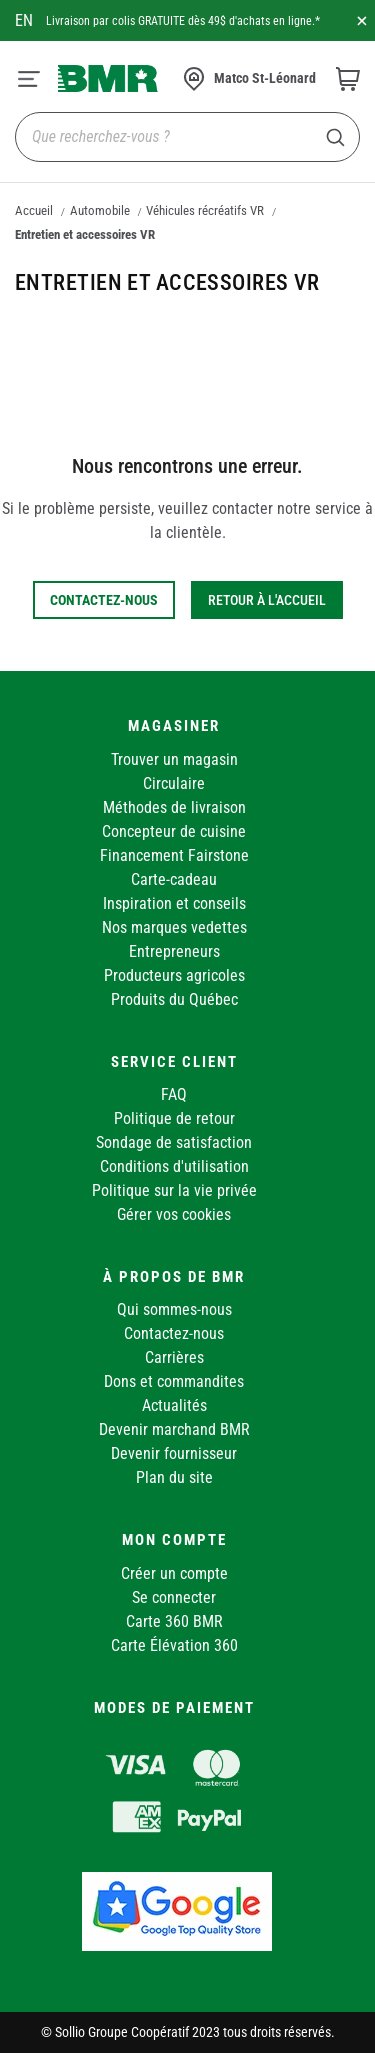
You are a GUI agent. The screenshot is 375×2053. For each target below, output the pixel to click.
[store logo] (108, 78)
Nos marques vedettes (174, 927)
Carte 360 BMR (174, 1621)
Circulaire (174, 783)
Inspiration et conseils (174, 903)
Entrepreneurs (174, 951)
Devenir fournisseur (174, 1453)
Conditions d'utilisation (174, 1166)
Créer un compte (174, 1573)
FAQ (174, 1094)
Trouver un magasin (174, 759)
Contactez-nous (174, 1333)
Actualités (174, 1405)
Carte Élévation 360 (174, 1645)
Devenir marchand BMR (174, 1429)
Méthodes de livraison (174, 807)
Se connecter (174, 1597)
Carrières (174, 1357)
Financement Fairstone (174, 855)
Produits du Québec (174, 999)
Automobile (100, 210)
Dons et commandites (174, 1381)
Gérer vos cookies (174, 1214)
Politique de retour (174, 1118)
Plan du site (174, 1477)
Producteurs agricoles (174, 975)
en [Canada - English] (24, 20)
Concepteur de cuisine (174, 831)
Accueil (34, 210)
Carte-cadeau (174, 879)
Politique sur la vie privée (174, 1190)
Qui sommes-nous (174, 1309)
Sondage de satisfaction (174, 1142)
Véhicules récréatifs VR (205, 210)
